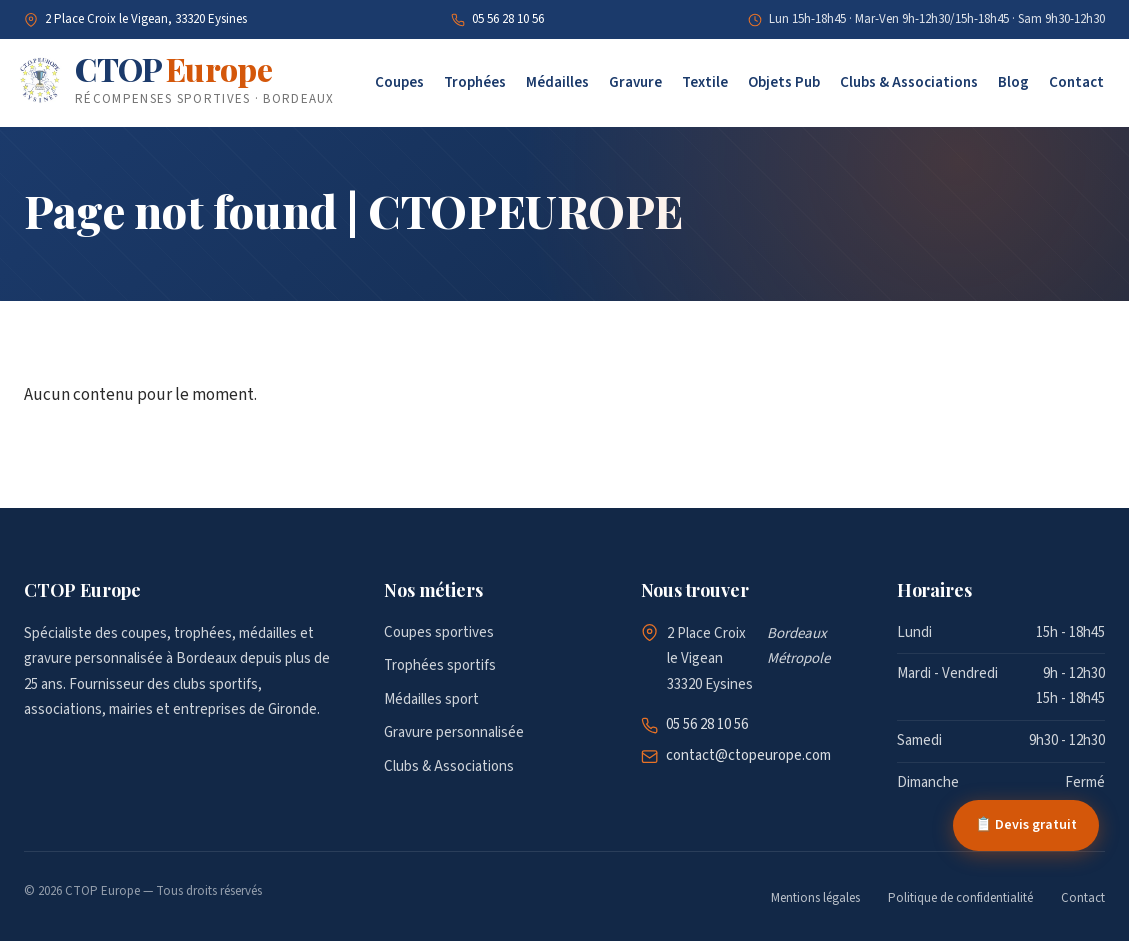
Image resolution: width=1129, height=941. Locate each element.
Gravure (635, 82)
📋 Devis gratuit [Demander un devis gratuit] (1026, 825)
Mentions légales (815, 898)
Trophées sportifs (440, 665)
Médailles (557, 82)
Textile (705, 82)
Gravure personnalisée (454, 732)
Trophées (475, 82)
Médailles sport (431, 699)
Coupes (399, 82)
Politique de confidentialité (960, 898)
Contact (1076, 82)
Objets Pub (784, 82)
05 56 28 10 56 (508, 19)
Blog (1013, 82)
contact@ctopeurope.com (748, 755)
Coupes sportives (439, 632)
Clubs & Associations (909, 82)
